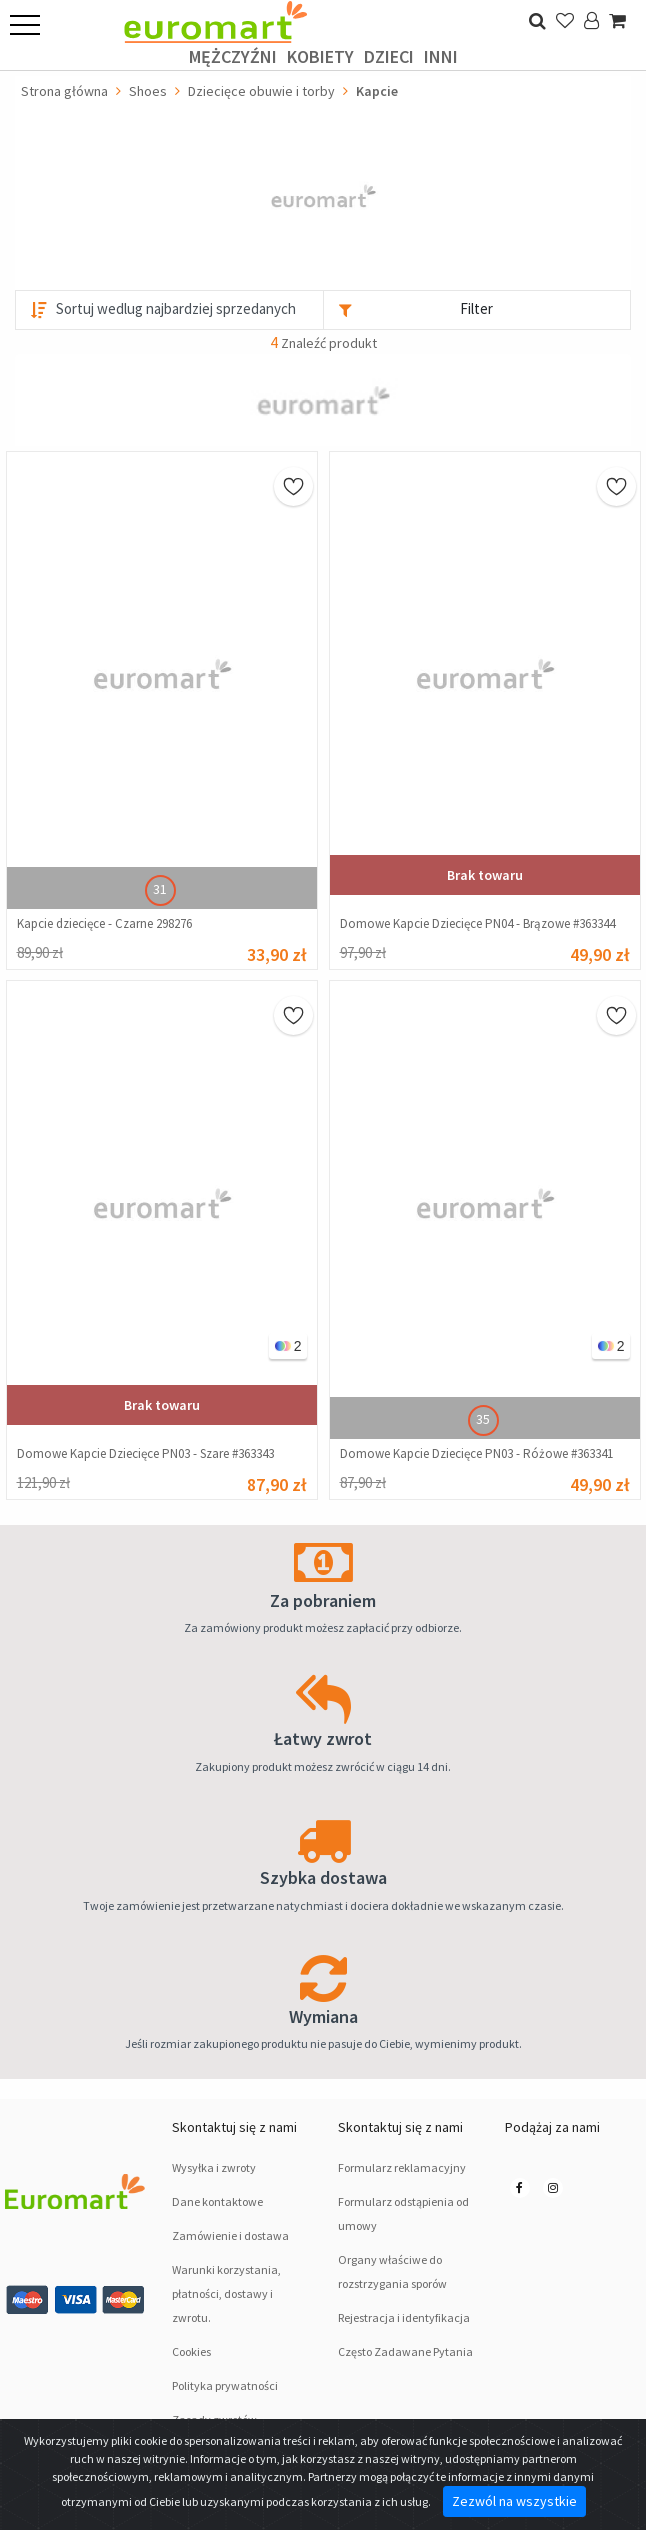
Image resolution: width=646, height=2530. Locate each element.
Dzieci (389, 56)
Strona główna (64, 91)
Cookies (191, 2351)
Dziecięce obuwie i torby (261, 91)
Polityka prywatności (225, 2385)
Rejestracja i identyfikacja (404, 2317)
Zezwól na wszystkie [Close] (514, 2501)
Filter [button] (476, 308)
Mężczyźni (233, 56)
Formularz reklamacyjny (402, 2167)
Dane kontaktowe (217, 2201)
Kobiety (320, 56)
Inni (441, 56)
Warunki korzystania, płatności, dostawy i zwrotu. (226, 2293)
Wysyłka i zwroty (214, 2167)
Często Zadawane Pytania (405, 2351)
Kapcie (377, 91)
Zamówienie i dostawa (230, 2235)
